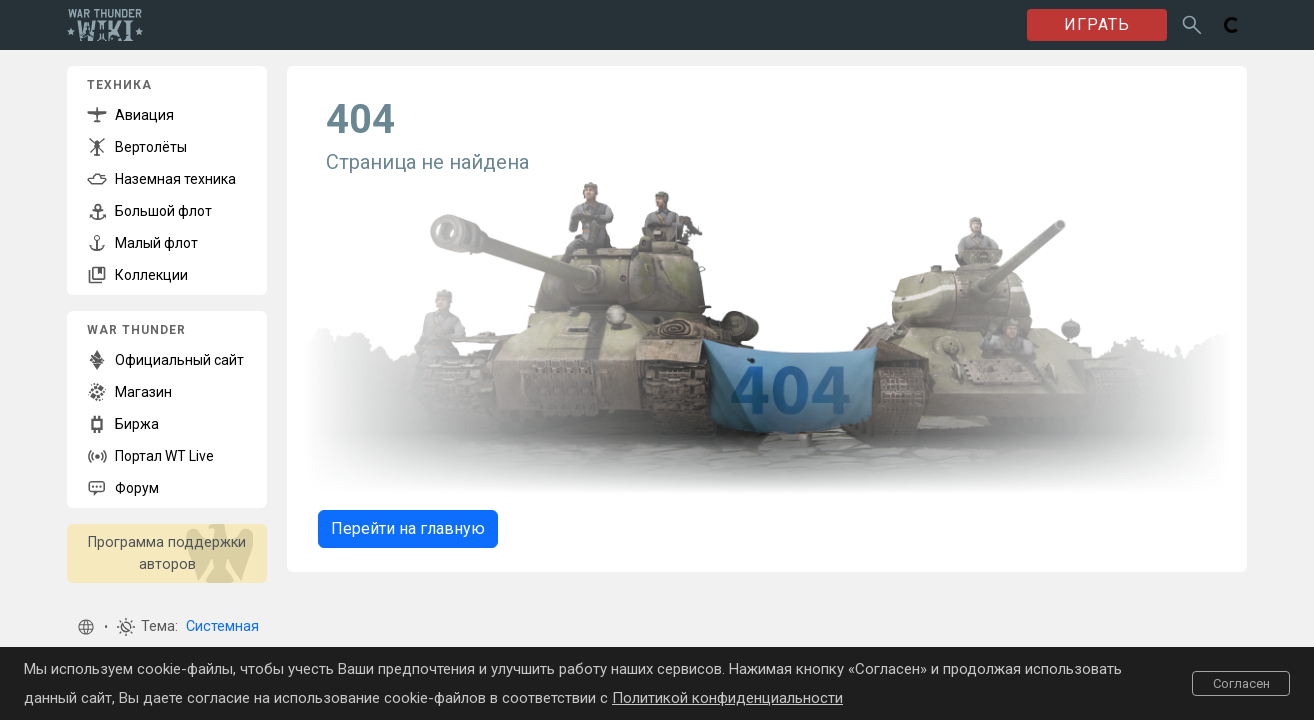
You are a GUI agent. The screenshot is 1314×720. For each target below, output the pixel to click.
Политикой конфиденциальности (727, 698)
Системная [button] (222, 626)
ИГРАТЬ (1097, 24)
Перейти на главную (408, 528)
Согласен (1241, 683)
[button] (86, 627)
